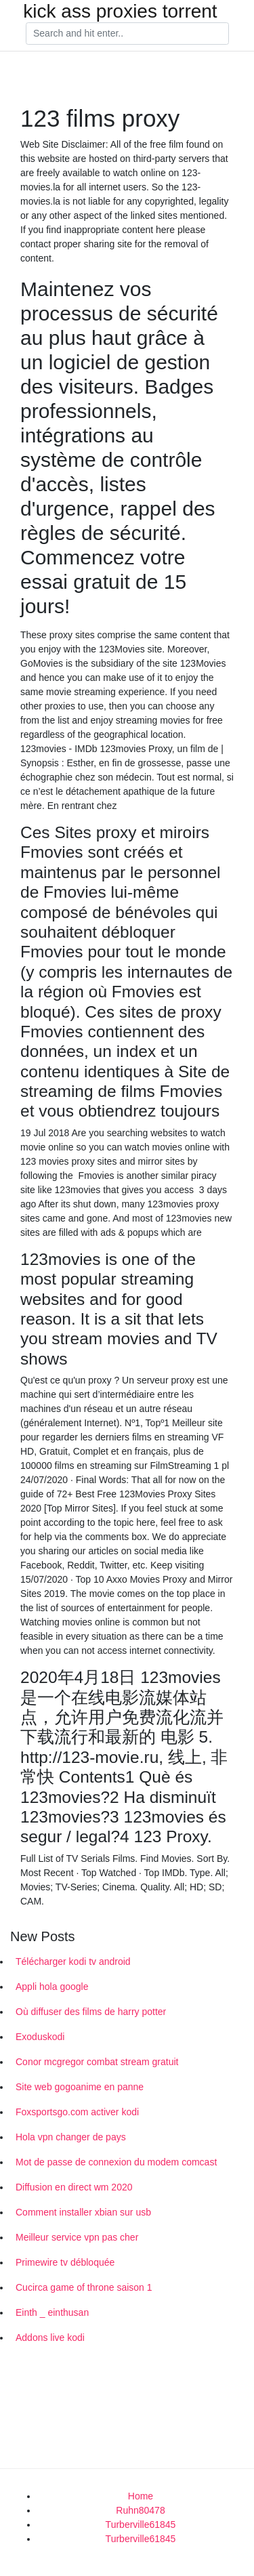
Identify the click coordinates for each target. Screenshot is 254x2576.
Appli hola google (52, 1986)
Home (140, 2496)
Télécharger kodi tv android (73, 1961)
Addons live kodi (50, 2337)
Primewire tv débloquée (65, 2262)
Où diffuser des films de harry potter (91, 2011)
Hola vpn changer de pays (71, 2137)
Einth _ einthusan (52, 2312)
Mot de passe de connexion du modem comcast (116, 2162)
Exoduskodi (40, 2036)
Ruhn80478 (140, 2510)
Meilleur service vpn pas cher (77, 2237)
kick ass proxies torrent (120, 11)
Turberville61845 (141, 2524)
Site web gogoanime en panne (80, 2086)
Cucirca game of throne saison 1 (84, 2287)
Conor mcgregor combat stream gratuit (97, 2061)
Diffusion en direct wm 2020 (74, 2187)
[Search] (127, 33)
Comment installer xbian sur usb (83, 2212)
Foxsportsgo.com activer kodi (77, 2111)
